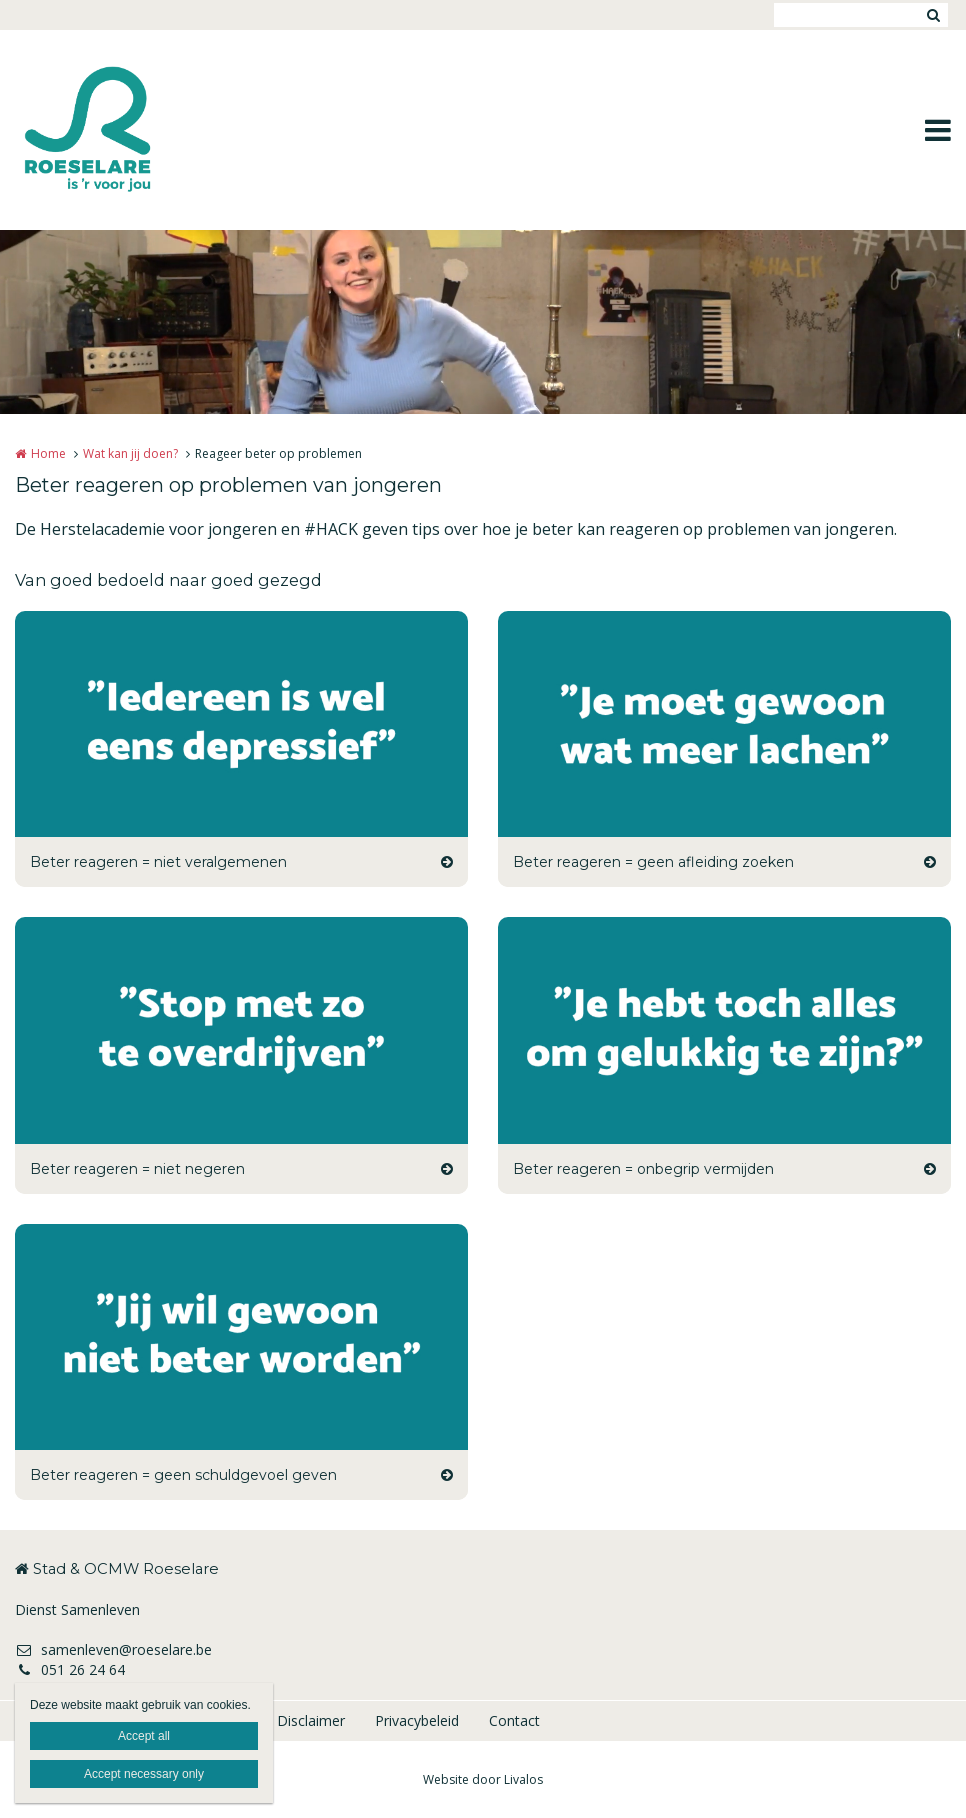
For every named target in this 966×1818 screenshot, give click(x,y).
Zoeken (933, 15)
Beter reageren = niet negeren (137, 1169)
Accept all (144, 1736)
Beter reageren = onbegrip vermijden (643, 1169)
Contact (514, 1720)
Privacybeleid (417, 1720)
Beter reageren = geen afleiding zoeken (653, 862)
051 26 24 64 (70, 1669)
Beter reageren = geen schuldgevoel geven (183, 1475)
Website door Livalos (483, 1779)
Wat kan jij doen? (130, 453)
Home (48, 453)
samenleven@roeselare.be (113, 1649)
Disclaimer (311, 1720)
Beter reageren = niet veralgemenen (158, 862)
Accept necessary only (144, 1774)
